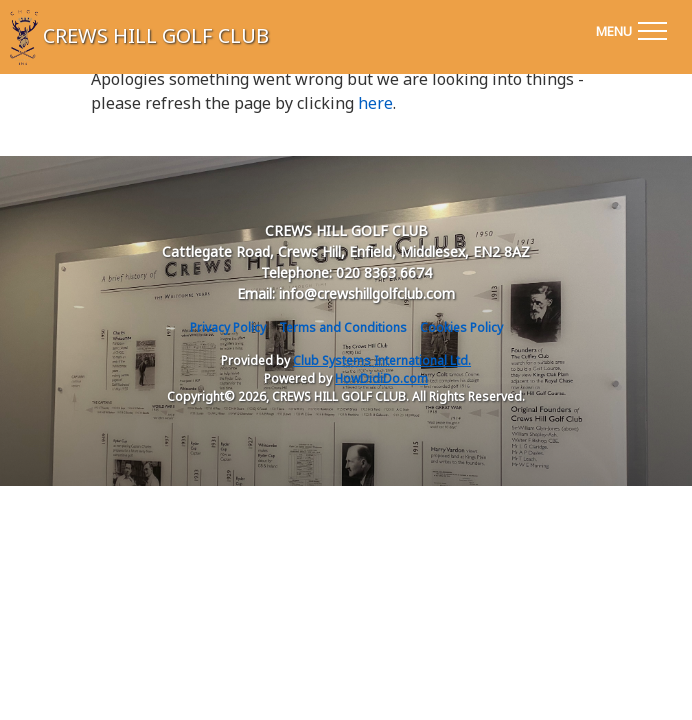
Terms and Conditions (343, 327)
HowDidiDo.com (381, 378)
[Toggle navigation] (631, 28)
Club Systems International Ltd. (382, 360)
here (375, 103)
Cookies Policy (461, 327)
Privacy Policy (228, 327)
